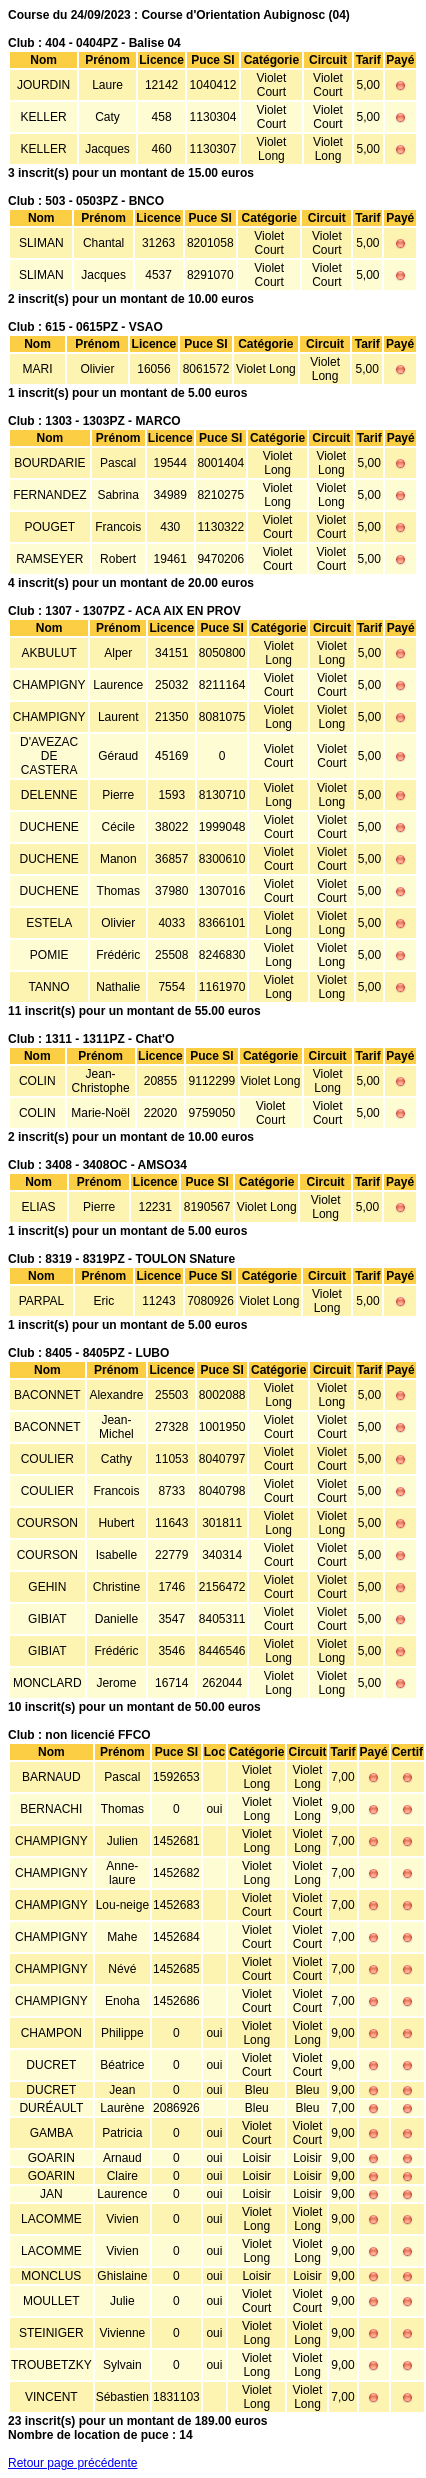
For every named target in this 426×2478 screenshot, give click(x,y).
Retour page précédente (72, 2463)
